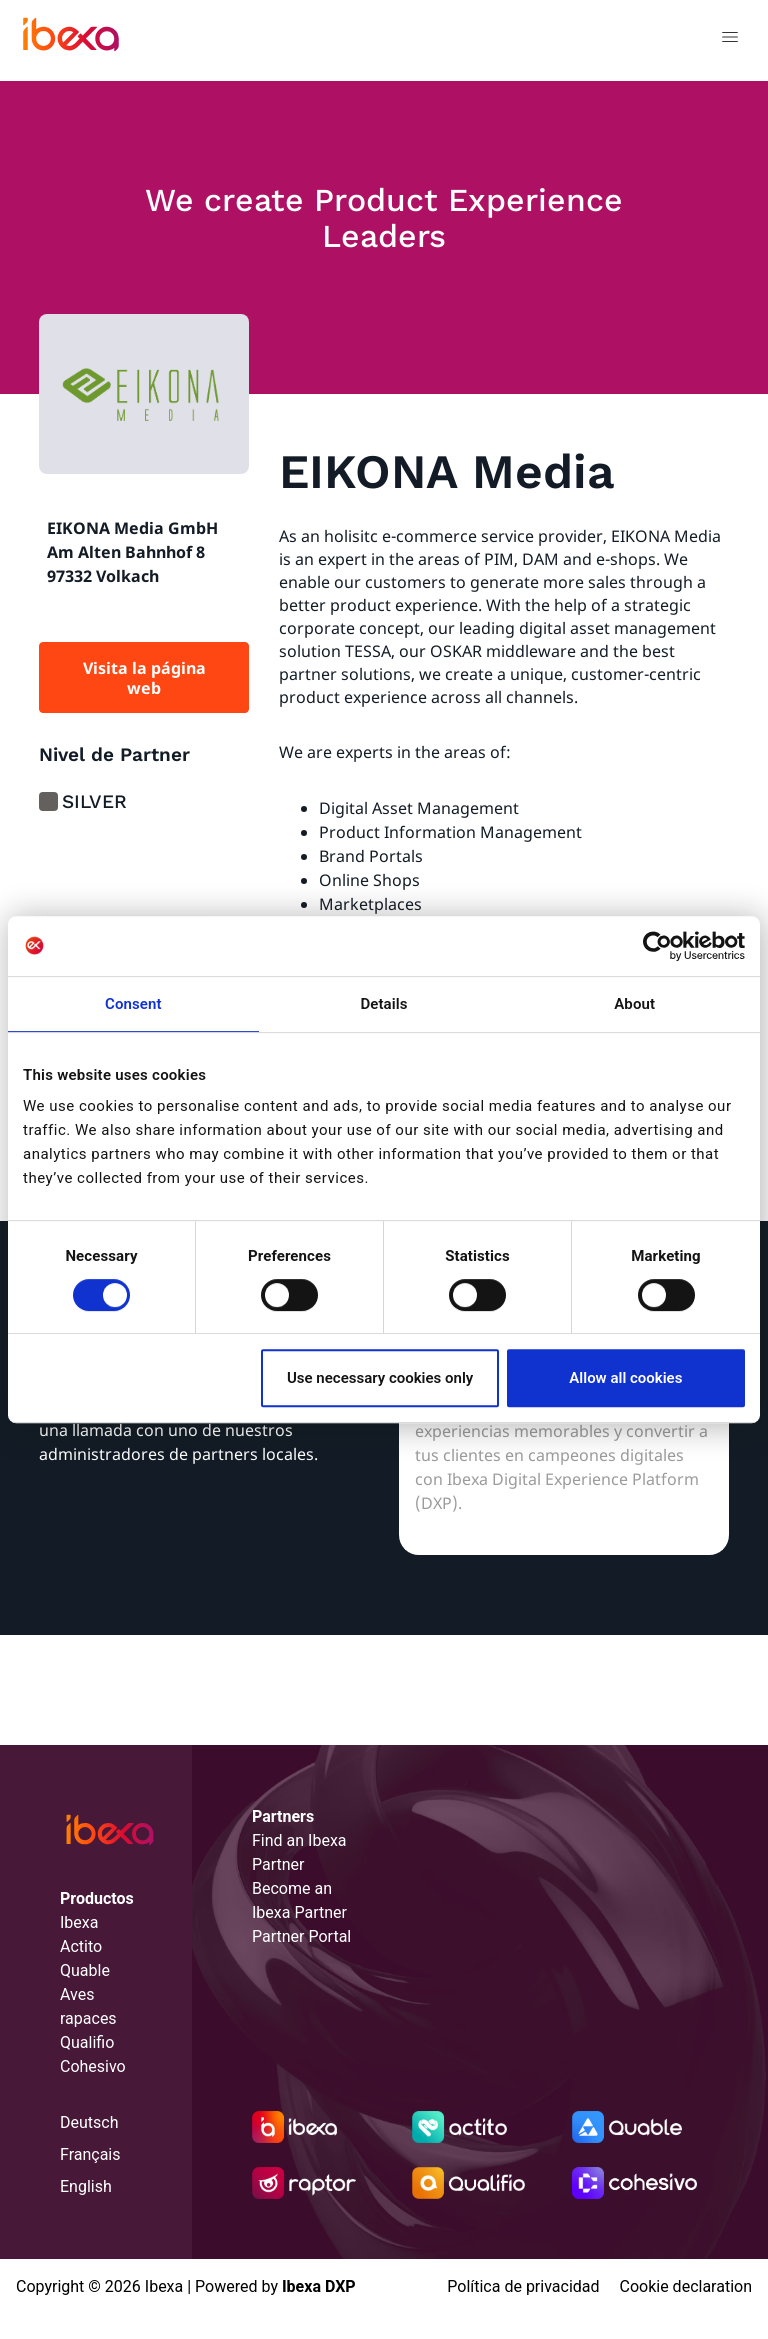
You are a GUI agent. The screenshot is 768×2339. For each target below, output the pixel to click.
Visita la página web (144, 678)
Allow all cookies (625, 1378)
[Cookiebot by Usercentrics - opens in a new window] (657, 946)
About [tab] (634, 1004)
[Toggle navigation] (729, 40)
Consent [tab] (133, 1004)
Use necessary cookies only (380, 1378)
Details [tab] (383, 1004)
